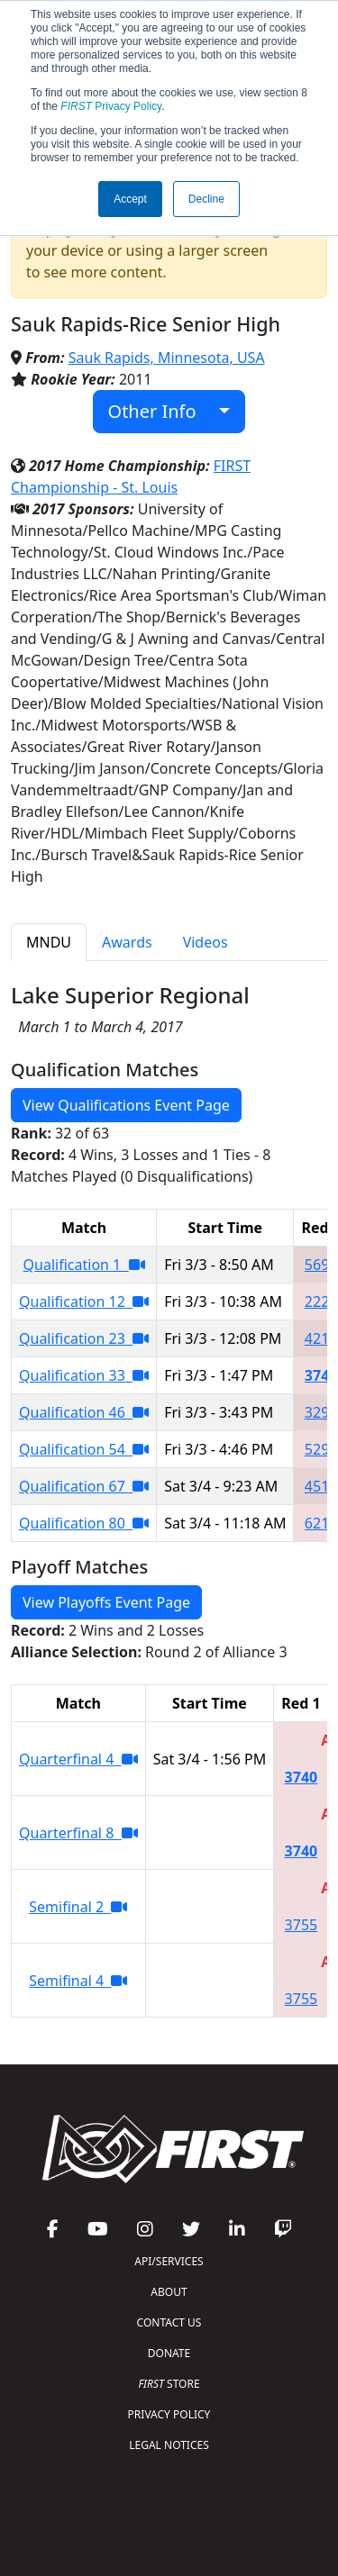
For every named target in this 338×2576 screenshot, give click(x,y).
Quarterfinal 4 (78, 1759)
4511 (321, 1486)
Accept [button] (130, 199)
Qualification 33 (84, 1375)
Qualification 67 (84, 1486)
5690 (321, 1264)
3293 (321, 1412)
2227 (321, 1301)
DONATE (169, 2353)
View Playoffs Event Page (106, 1602)
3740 (321, 1375)
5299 (321, 1449)
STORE (168, 2383)
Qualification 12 (84, 1301)
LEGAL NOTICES (169, 2445)
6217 (321, 1523)
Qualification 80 (84, 1523)
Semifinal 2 (78, 1907)
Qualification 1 (84, 1264)
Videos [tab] (205, 942)
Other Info (161, 411)
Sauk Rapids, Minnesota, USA (167, 357)
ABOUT (169, 2291)
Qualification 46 (84, 1412)
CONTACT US (169, 2322)
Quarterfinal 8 (78, 1833)
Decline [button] (206, 199)
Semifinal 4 (78, 1981)
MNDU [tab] (48, 942)
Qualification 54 (84, 1449)
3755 (301, 1925)
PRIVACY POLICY (169, 2414)
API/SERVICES (168, 2261)
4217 (321, 1338)
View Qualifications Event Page (126, 1105)
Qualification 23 (84, 1338)
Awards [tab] (127, 942)
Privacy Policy (110, 106)
